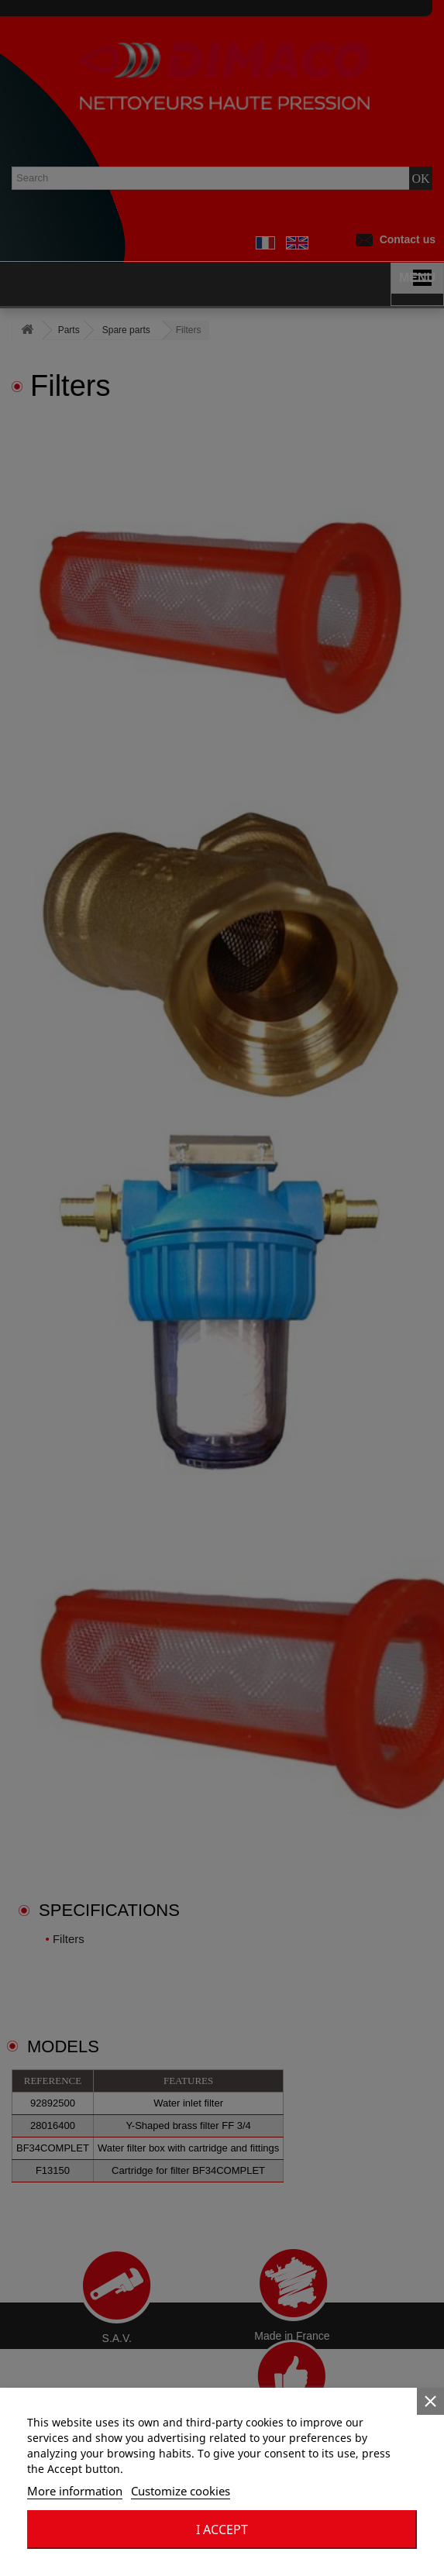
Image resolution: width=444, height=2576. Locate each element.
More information (74, 2491)
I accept (222, 2529)
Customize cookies (180, 2491)
